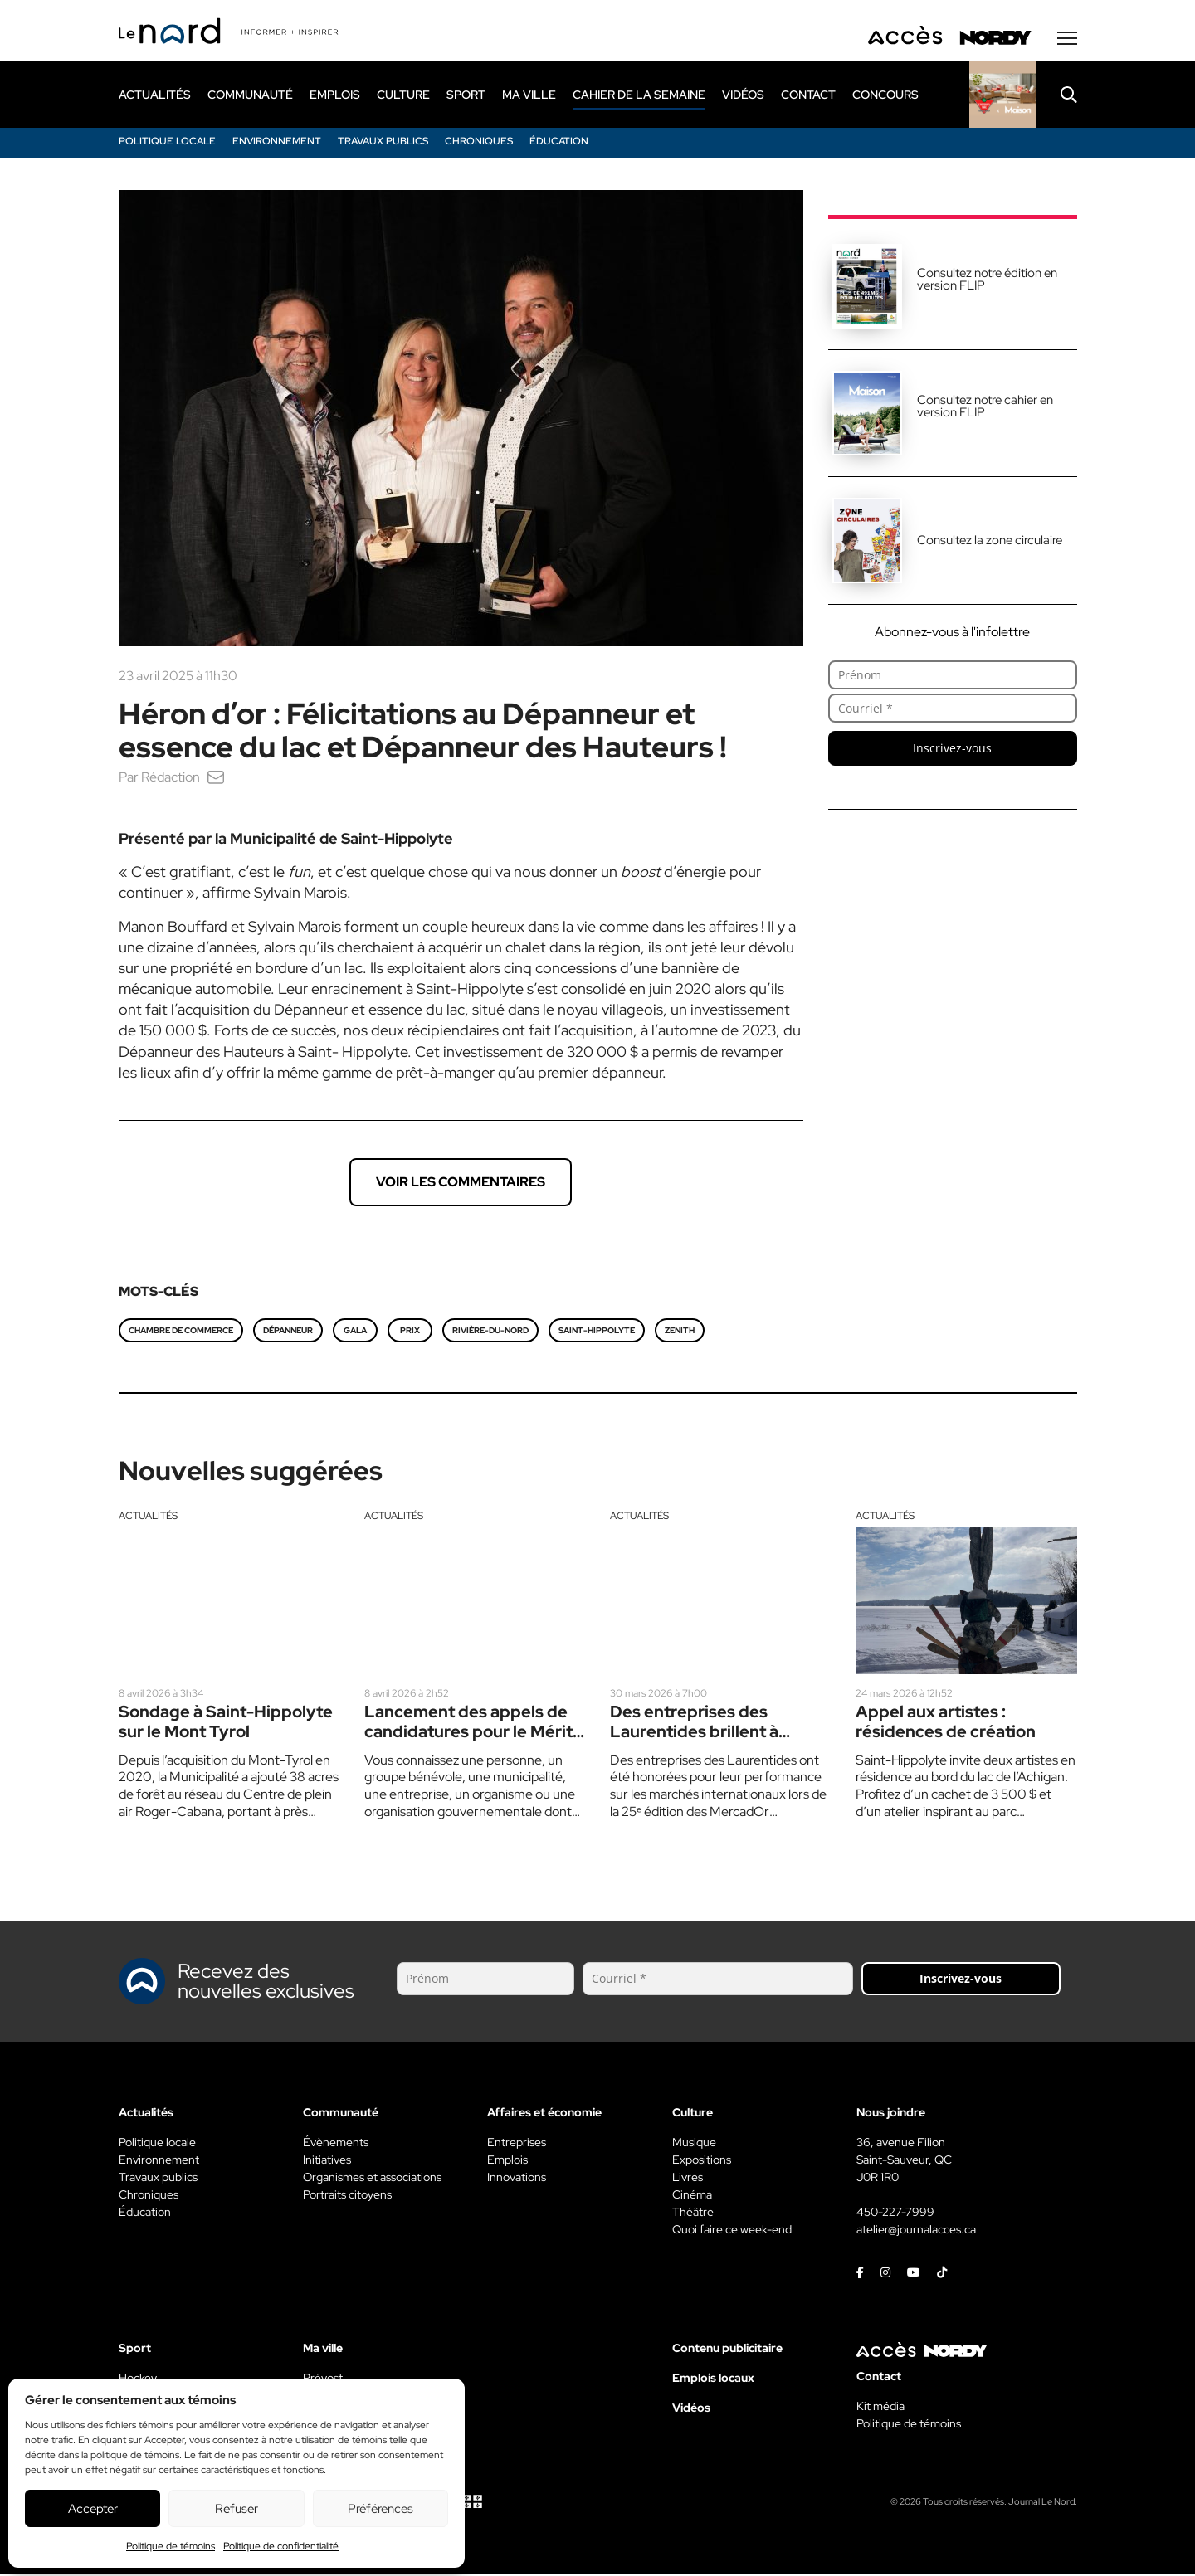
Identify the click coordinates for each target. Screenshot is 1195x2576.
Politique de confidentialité (281, 2546)
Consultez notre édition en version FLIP (987, 281)
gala (355, 1332)
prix (410, 1332)
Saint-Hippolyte (596, 1332)
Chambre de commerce (181, 1332)
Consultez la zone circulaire (989, 542)
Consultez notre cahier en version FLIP (985, 408)
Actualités (148, 1518)
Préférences (380, 2509)
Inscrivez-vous (952, 750)
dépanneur (288, 1332)
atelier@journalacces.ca (916, 2231)
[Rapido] (1002, 97)
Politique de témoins (170, 2546)
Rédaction (170, 779)
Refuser (236, 2509)
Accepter (93, 2509)
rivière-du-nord (490, 1332)
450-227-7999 (895, 2214)
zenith (680, 1332)
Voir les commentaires (460, 1184)
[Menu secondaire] (1067, 40)
